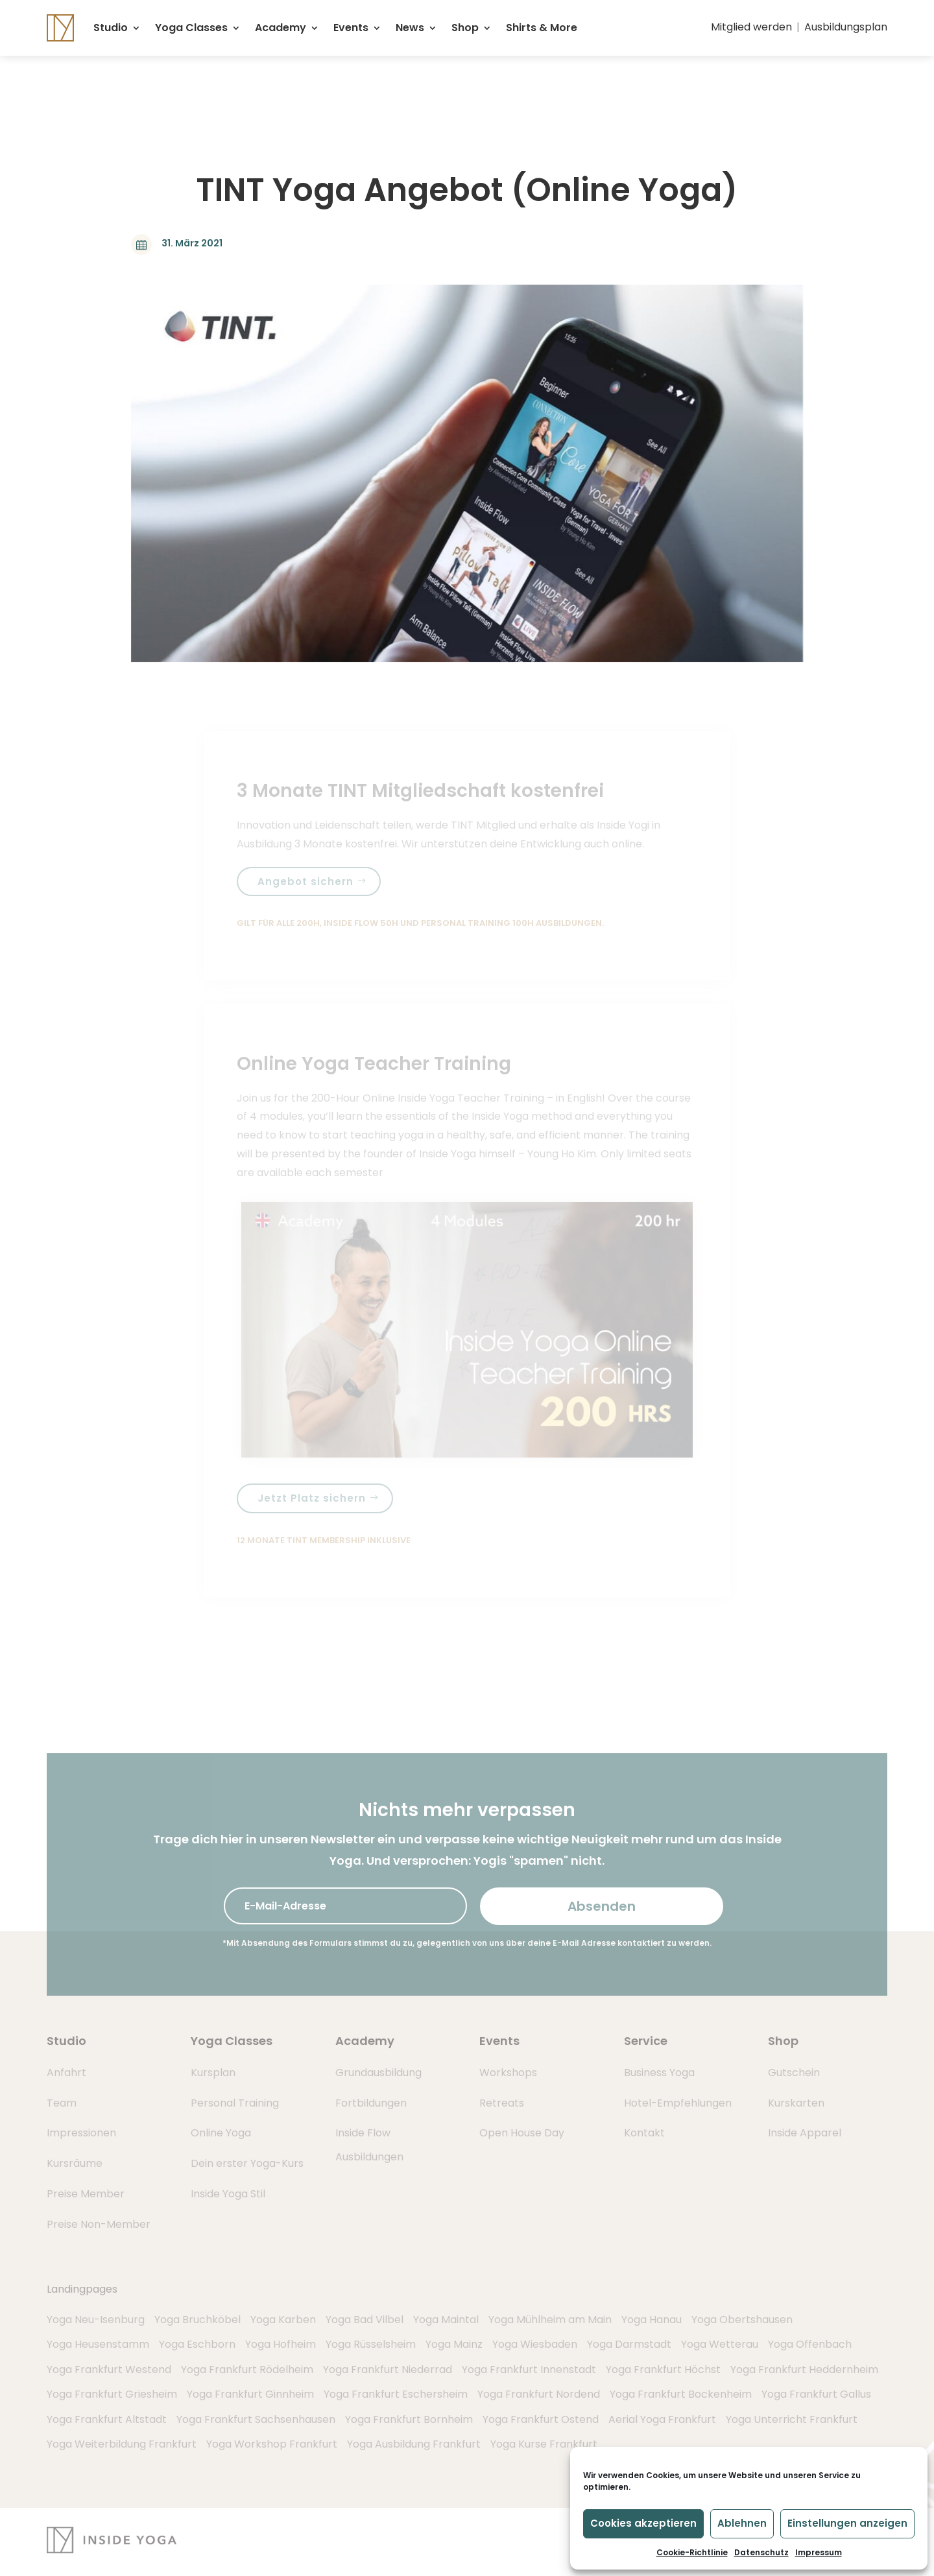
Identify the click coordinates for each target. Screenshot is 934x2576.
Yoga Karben (283, 2319)
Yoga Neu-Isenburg (96, 2319)
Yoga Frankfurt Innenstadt (529, 2369)
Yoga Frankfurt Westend (109, 2369)
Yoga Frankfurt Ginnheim (250, 2394)
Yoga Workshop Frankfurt (271, 2444)
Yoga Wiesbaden (534, 2344)
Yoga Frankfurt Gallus (816, 2394)
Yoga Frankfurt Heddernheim (804, 2369)
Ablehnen (742, 2523)
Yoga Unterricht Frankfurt (791, 2419)
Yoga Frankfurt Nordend (538, 2394)
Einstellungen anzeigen (847, 2523)
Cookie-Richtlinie (692, 2552)
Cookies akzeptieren (643, 2523)
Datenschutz (761, 2552)
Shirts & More (541, 27)
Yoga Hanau (651, 2319)
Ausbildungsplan (845, 26)
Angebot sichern (305, 881)
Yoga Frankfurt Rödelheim (247, 2369)
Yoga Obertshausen (742, 2319)
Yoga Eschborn (197, 2344)
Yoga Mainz (454, 2344)
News (410, 27)
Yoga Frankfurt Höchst (663, 2369)
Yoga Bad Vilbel (364, 2319)
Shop (465, 27)
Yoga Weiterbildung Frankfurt (122, 2444)
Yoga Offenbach (810, 2344)
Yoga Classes (191, 27)
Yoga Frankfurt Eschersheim (396, 2394)
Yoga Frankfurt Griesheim (112, 2394)
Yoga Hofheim (280, 2344)
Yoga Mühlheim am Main (550, 2319)
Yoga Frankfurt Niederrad (387, 2369)
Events (350, 27)
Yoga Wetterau (719, 2344)
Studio (110, 27)
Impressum (818, 2552)
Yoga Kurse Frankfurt (543, 2444)
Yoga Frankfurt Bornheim (409, 2419)
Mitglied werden (751, 26)
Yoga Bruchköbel (197, 2319)
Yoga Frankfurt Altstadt (107, 2419)
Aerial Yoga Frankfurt (662, 2419)
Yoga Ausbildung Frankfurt (414, 2444)
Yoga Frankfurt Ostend (541, 2419)
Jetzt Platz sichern (311, 1498)
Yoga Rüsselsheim (371, 2344)
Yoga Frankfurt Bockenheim (681, 2394)
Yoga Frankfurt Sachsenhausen (255, 2419)
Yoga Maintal (446, 2319)
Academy (280, 27)
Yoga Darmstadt (629, 2344)
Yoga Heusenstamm (98, 2344)
